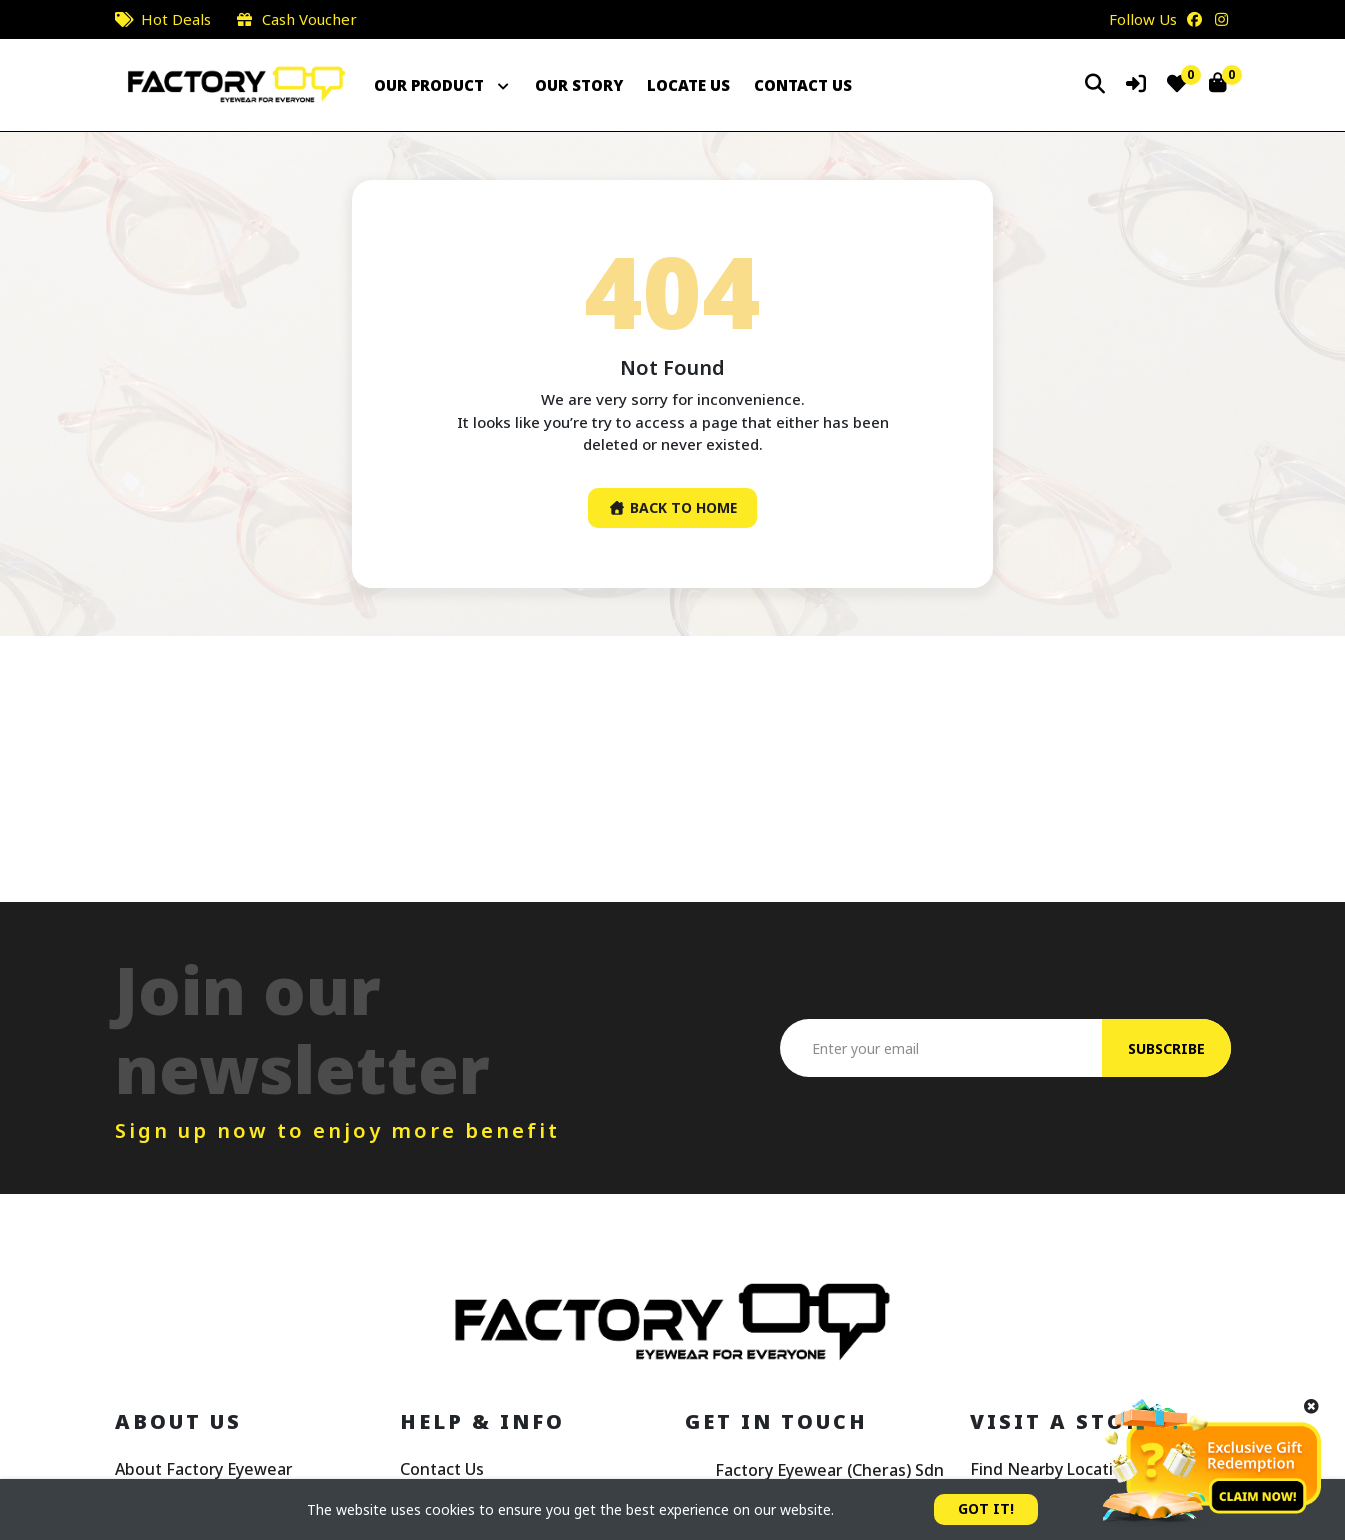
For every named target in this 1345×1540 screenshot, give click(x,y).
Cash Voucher (309, 19)
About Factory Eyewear (204, 1470)
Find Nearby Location (1052, 1470)
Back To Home (673, 508)
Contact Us (442, 1470)
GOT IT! (986, 1509)
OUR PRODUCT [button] (442, 85)
